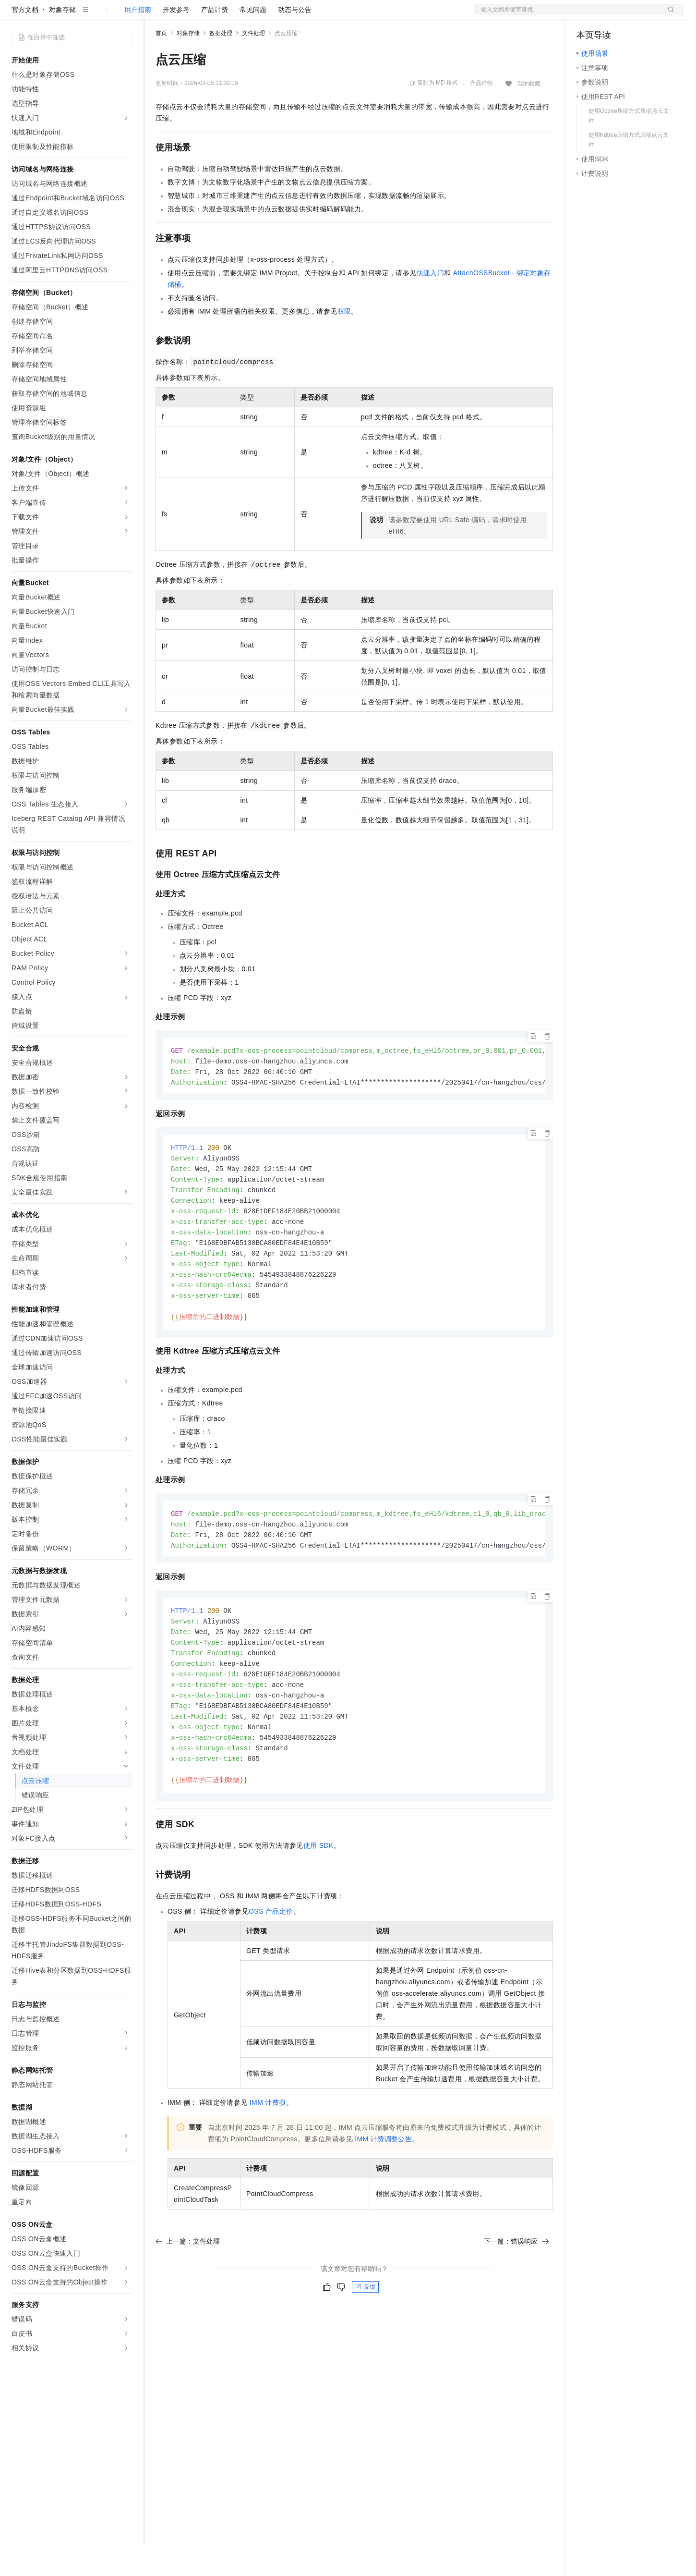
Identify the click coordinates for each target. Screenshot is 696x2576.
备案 (587, 15)
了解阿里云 (316, 15)
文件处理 (253, 64)
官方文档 (25, 40)
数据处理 (220, 64)
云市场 (234, 15)
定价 (207, 15)
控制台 (610, 15)
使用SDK (318, 1892)
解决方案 (154, 15)
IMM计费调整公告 (383, 2186)
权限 (344, 342)
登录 (668, 15)
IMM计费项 (268, 2149)
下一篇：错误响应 (516, 2288)
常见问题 (253, 40)
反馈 (365, 2334)
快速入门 (430, 303)
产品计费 (214, 40)
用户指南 (137, 40)
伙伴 (260, 15)
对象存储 (62, 40)
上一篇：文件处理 (188, 2288)
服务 (283, 15)
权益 (184, 15)
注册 (633, 15)
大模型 (98, 15)
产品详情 (481, 113)
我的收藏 (528, 114)
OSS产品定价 (271, 1958)
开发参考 (176, 40)
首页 (161, 64)
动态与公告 (295, 40)
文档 (567, 15)
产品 (125, 15)
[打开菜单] (15, 15)
